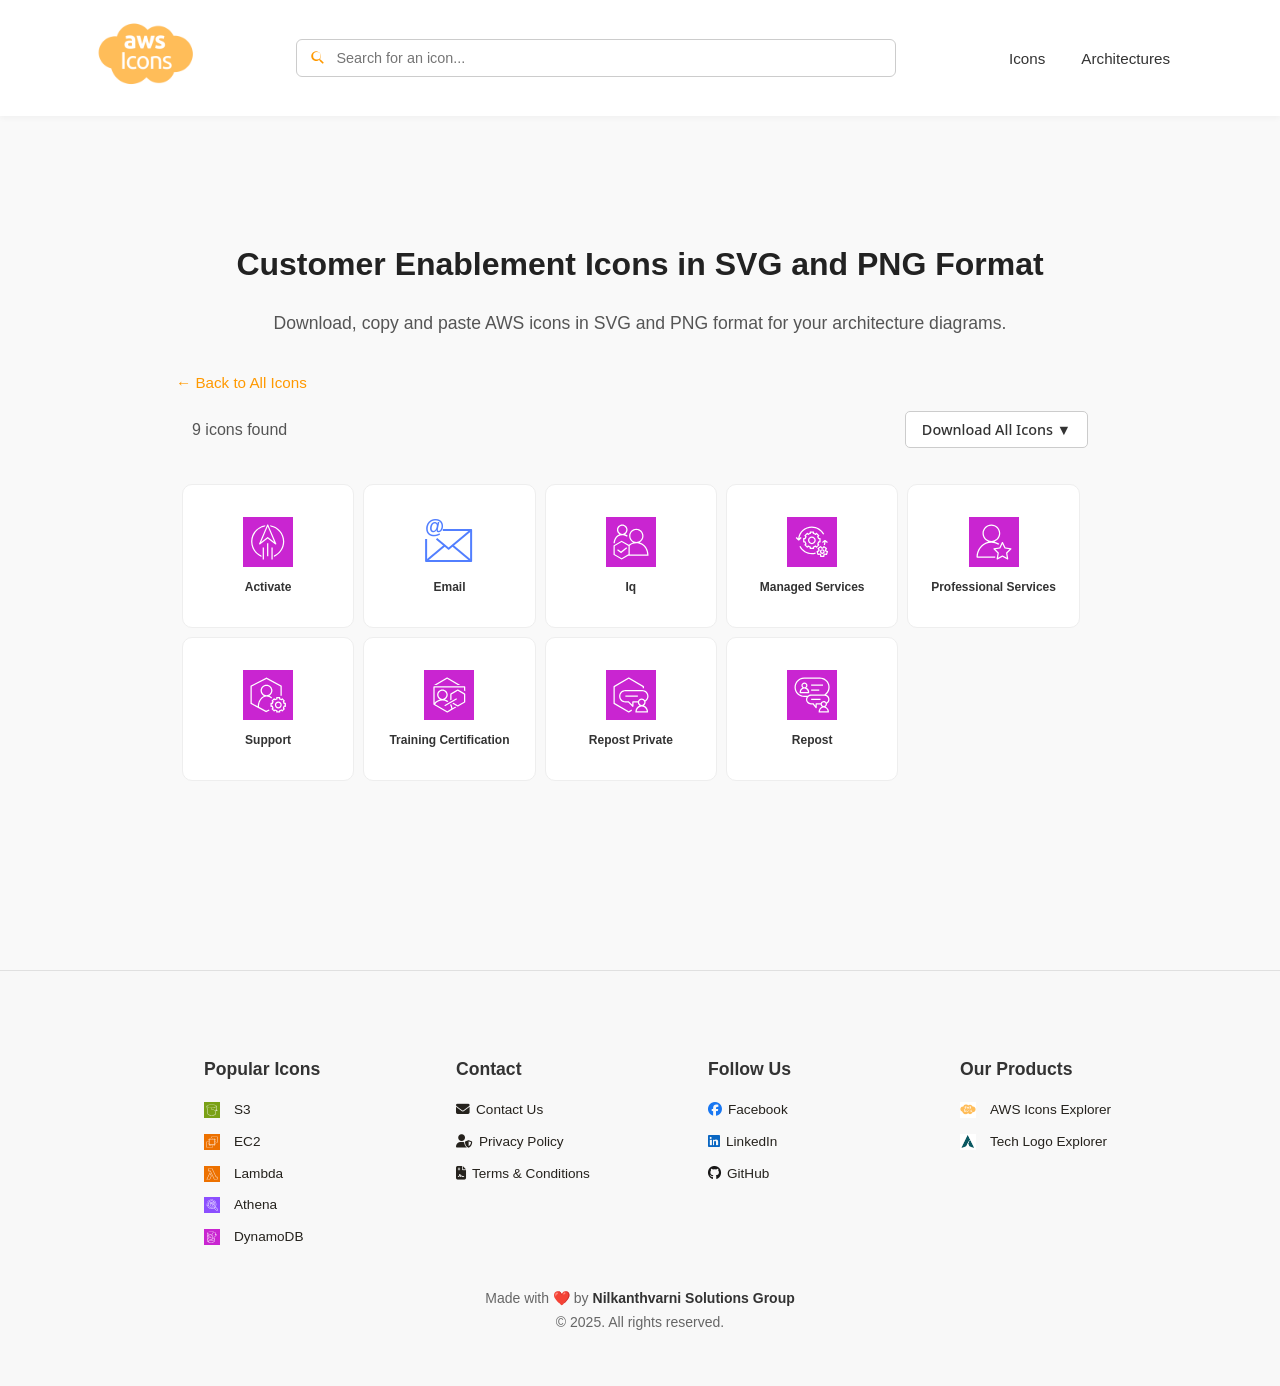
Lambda (243, 1174)
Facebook (748, 1109)
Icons (1027, 58)
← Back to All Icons (241, 382)
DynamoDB (254, 1237)
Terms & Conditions (523, 1173)
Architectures (1125, 58)
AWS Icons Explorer (1035, 1110)
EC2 (232, 1142)
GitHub (738, 1173)
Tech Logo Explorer (1033, 1142)
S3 (227, 1110)
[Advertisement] (640, 176)
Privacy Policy (510, 1141)
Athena (240, 1205)
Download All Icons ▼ (996, 429)
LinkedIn (742, 1141)
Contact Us (499, 1109)
